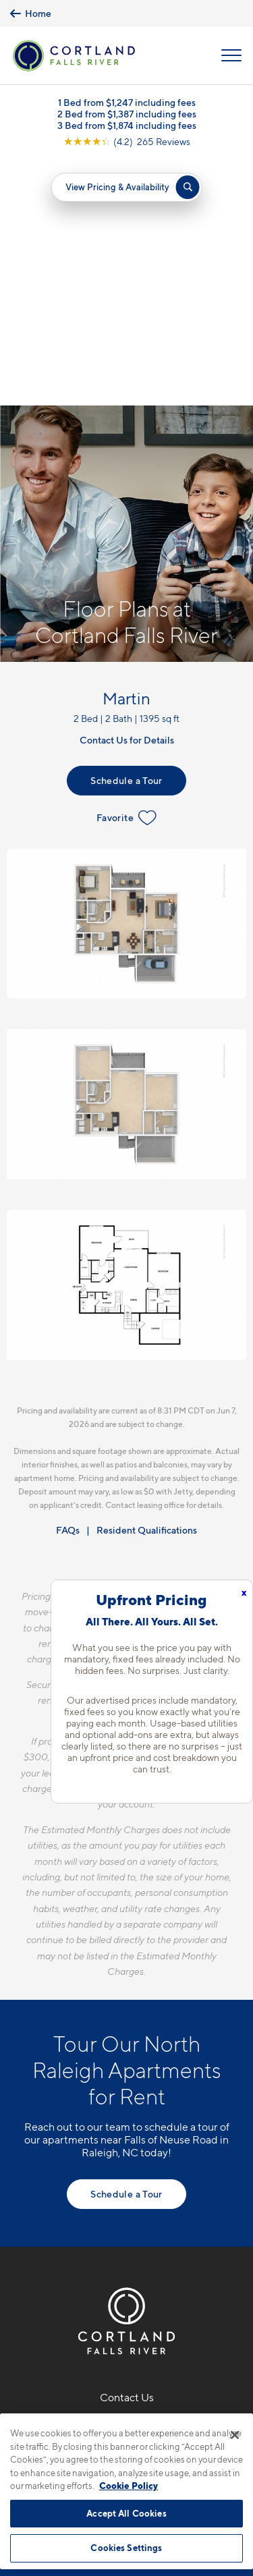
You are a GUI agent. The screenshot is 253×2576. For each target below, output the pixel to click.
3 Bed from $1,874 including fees (126, 125)
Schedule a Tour (126, 534)
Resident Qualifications (146, 1283)
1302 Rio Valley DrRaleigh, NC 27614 (126, 2214)
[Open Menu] (231, 55)
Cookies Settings (126, 2547)
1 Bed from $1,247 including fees (127, 102)
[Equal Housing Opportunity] (98, 2254)
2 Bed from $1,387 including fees (126, 113)
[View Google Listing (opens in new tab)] (126, 141)
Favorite (126, 571)
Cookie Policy (128, 2485)
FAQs (68, 1283)
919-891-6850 (126, 2182)
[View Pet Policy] (126, 2282)
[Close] (235, 2435)
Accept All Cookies (126, 2513)
